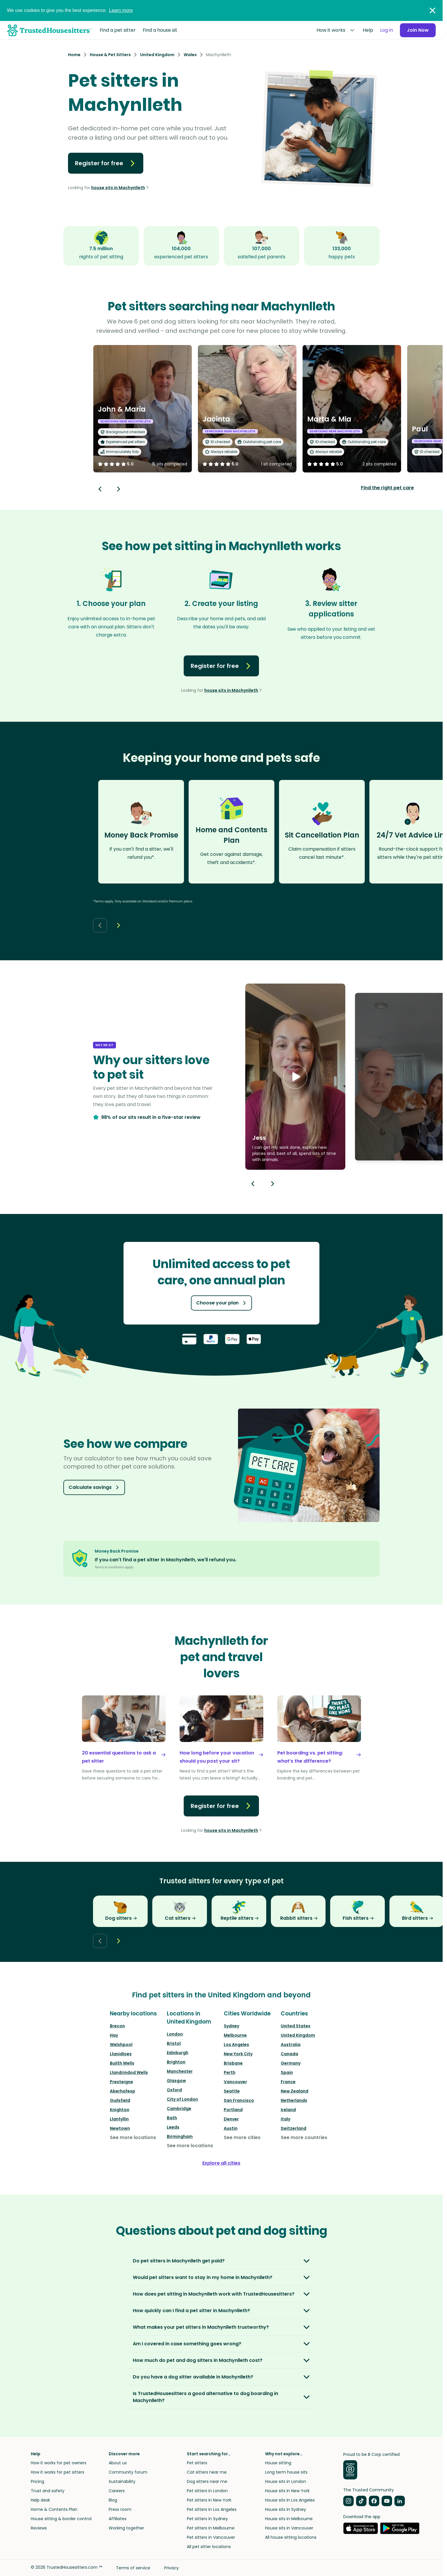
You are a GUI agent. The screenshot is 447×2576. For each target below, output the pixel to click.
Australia (291, 2044)
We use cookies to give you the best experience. (70, 10)
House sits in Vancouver (289, 2528)
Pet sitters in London (207, 2491)
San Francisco (239, 2100)
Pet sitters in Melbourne (211, 2528)
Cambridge (179, 2108)
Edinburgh (177, 2053)
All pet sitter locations (209, 2547)
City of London (182, 2099)
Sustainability (122, 2481)
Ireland (288, 2110)
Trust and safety (48, 2491)
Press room (120, 2509)
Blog (113, 2500)
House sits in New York (287, 2491)
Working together (126, 2528)
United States (295, 2026)
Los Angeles (236, 2044)
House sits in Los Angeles (290, 2500)
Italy (285, 2119)
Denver (231, 2119)
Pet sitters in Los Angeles (212, 2509)
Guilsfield (120, 2100)
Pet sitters (197, 2463)
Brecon (117, 2026)
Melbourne (235, 2035)
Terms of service (133, 2568)
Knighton (119, 2110)
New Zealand (294, 2091)
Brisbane (233, 2063)
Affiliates (117, 2519)
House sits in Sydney (285, 2509)
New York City (238, 2054)
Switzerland (293, 2128)
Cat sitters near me (207, 2472)
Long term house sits (286, 2472)
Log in (386, 30)
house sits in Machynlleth (118, 188)
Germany (291, 2063)
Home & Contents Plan (54, 2509)
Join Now (418, 30)
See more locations (133, 2137)
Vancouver (235, 2082)
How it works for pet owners (58, 2463)
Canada (289, 2054)
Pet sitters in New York (209, 2500)
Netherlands (294, 2100)
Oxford (174, 2090)
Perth (229, 2072)
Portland (233, 2110)
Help (368, 30)
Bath (172, 2118)
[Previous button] (252, 1184)
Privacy (171, 2568)
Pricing (37, 2481)
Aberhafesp (122, 2091)
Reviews (39, 2528)
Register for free (105, 163)
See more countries (304, 2137)
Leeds (173, 2127)
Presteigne (121, 2082)
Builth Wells (122, 2063)
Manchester (180, 2071)
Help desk (40, 2500)
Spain (287, 2072)
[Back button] (100, 489)
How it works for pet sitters (57, 2472)
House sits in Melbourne (289, 2519)
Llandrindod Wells (129, 2072)
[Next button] (119, 489)
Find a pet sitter (118, 30)
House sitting (278, 2463)
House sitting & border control (61, 2519)
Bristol (174, 2043)
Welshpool (121, 2044)
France (288, 2082)
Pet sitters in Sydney (207, 2519)
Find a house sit (160, 30)
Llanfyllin (119, 2119)
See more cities (242, 2137)
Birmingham (180, 2136)
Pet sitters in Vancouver (211, 2537)
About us (118, 2463)
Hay (114, 2035)
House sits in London (285, 2481)
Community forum (128, 2472)
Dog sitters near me (207, 2481)
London (175, 2034)
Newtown (120, 2128)
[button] (295, 1077)
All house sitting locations (291, 2537)
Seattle (232, 2091)
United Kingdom (298, 2035)
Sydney (231, 2026)
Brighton (176, 2062)
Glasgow (176, 2080)
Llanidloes (121, 2054)
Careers (117, 2491)
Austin (230, 2128)
